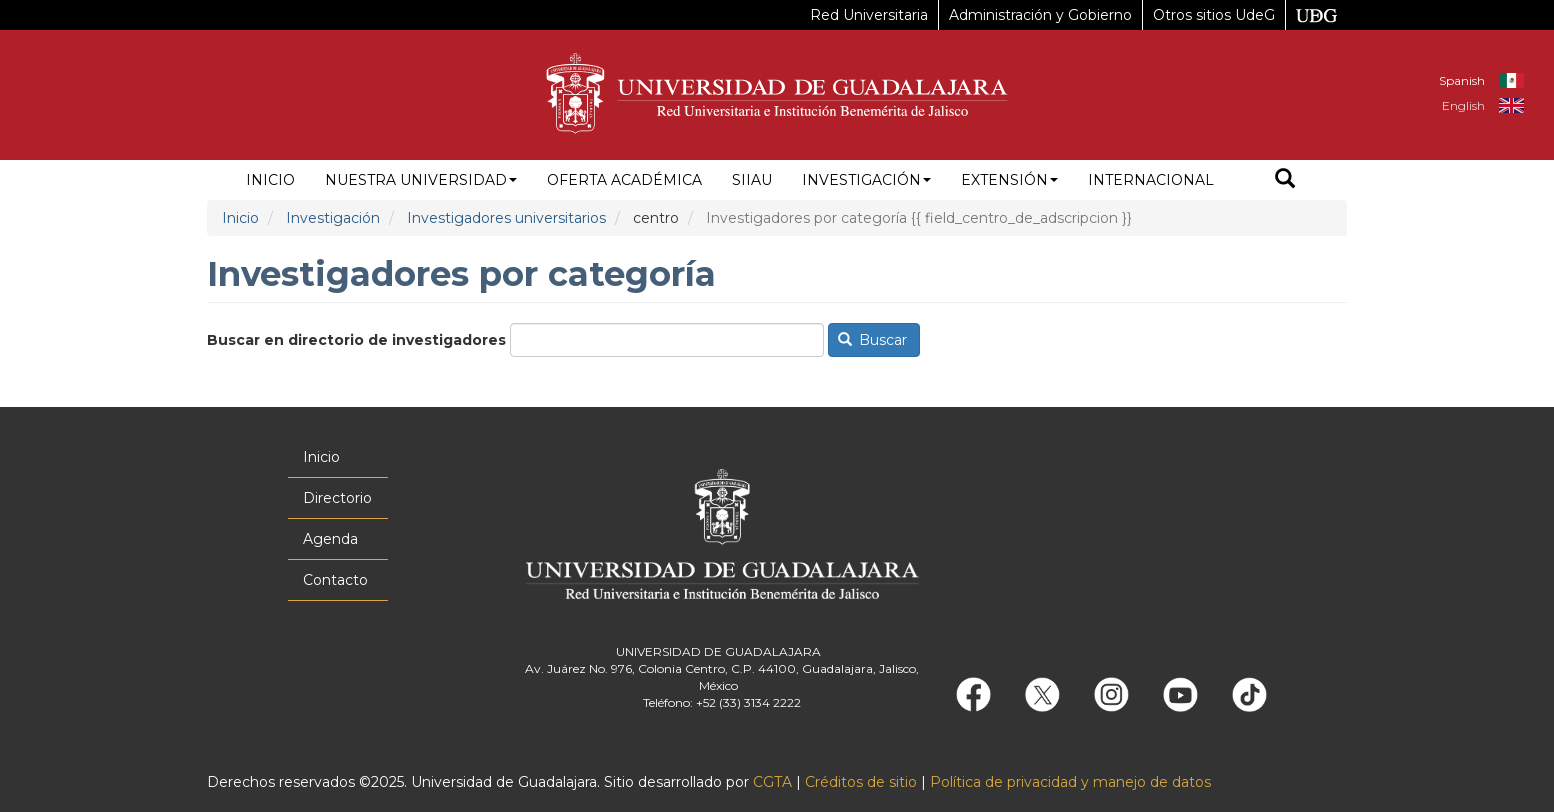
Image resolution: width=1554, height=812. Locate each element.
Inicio (270, 180)
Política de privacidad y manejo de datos (1070, 782)
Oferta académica (624, 180)
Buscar (873, 340)
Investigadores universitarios (506, 218)
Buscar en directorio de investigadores (356, 340)
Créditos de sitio (861, 782)
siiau (752, 180)
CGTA (772, 782)
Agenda (330, 539)
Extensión (1009, 180)
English (1463, 105)
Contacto (335, 580)
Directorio (337, 498)
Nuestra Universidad (421, 180)
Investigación (866, 180)
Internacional (1151, 180)
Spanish (1462, 80)
